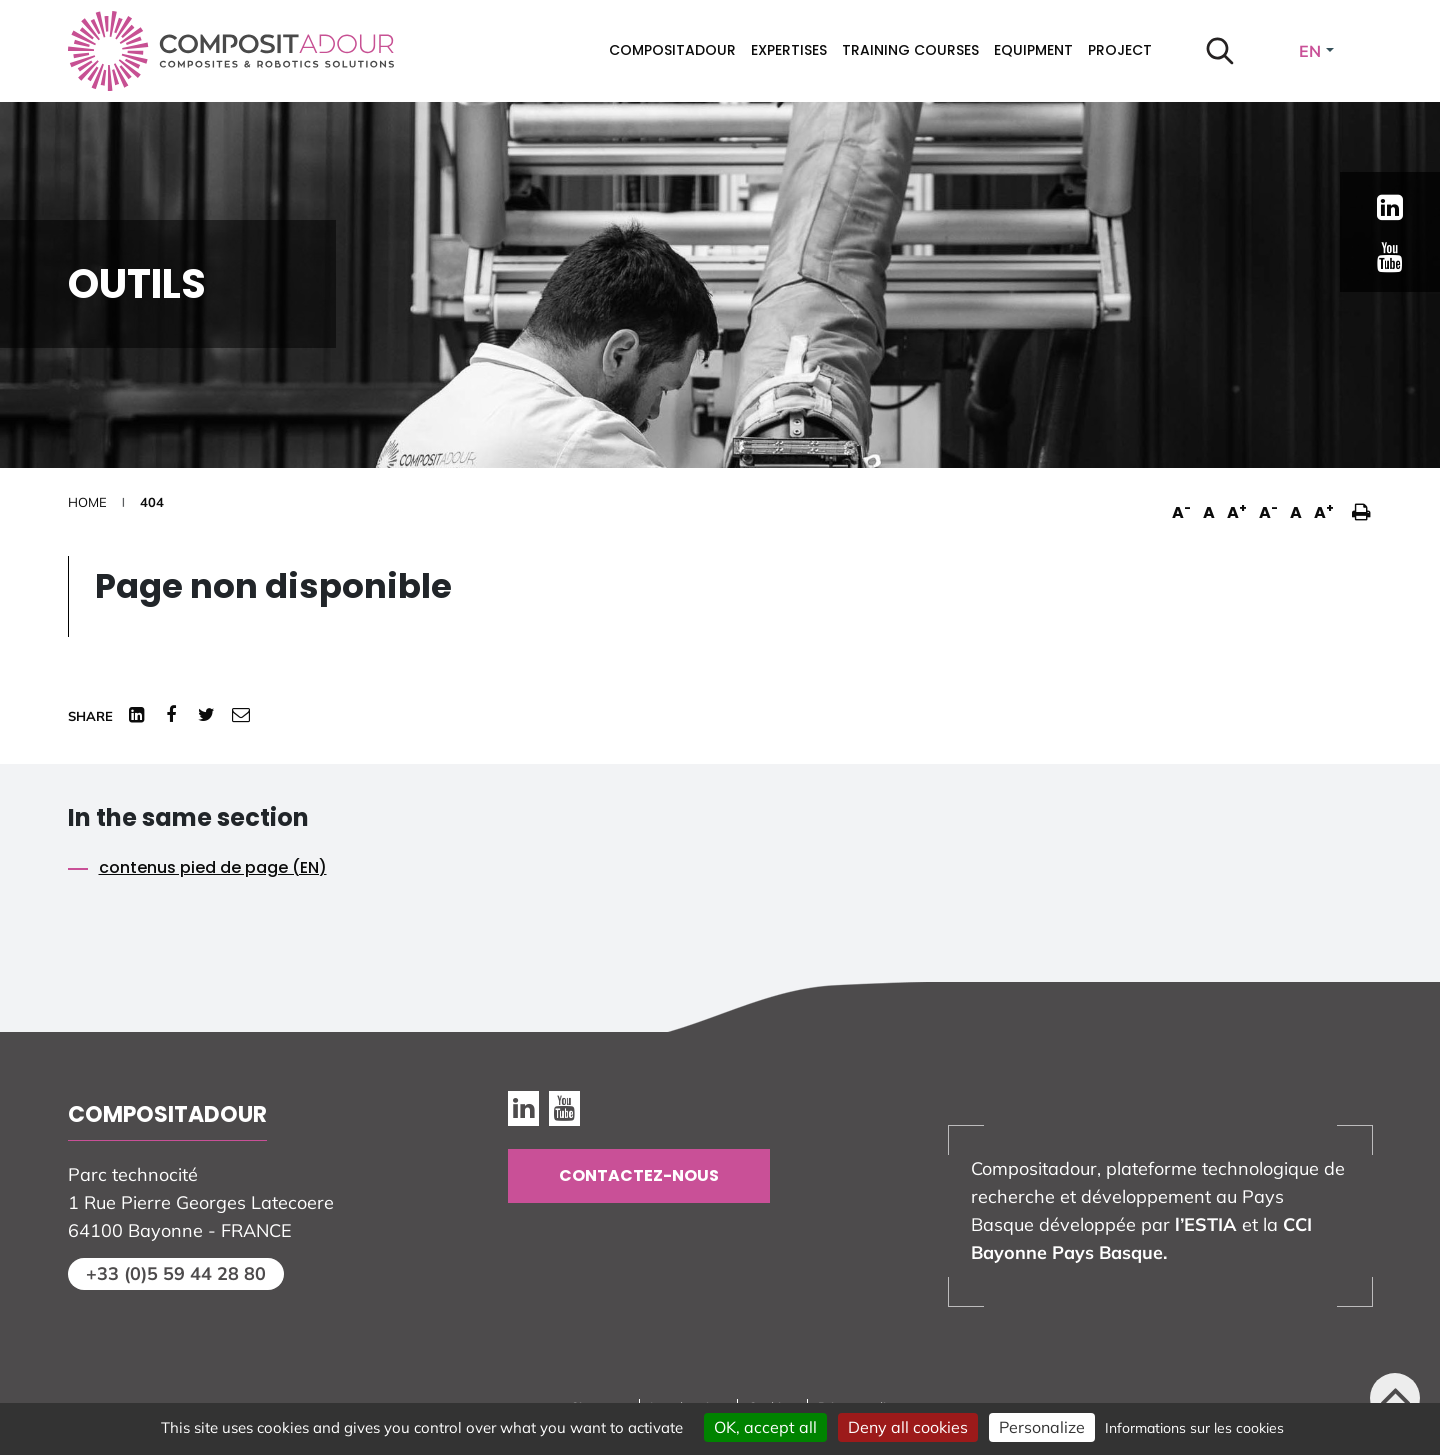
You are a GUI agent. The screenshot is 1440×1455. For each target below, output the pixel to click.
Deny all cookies (908, 1427)
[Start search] (1220, 51)
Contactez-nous (639, 1175)
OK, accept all (765, 1427)
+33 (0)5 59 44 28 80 (176, 1273)
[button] (1356, 502)
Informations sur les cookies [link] (1194, 1428)
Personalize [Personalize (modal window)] (1042, 1427)
